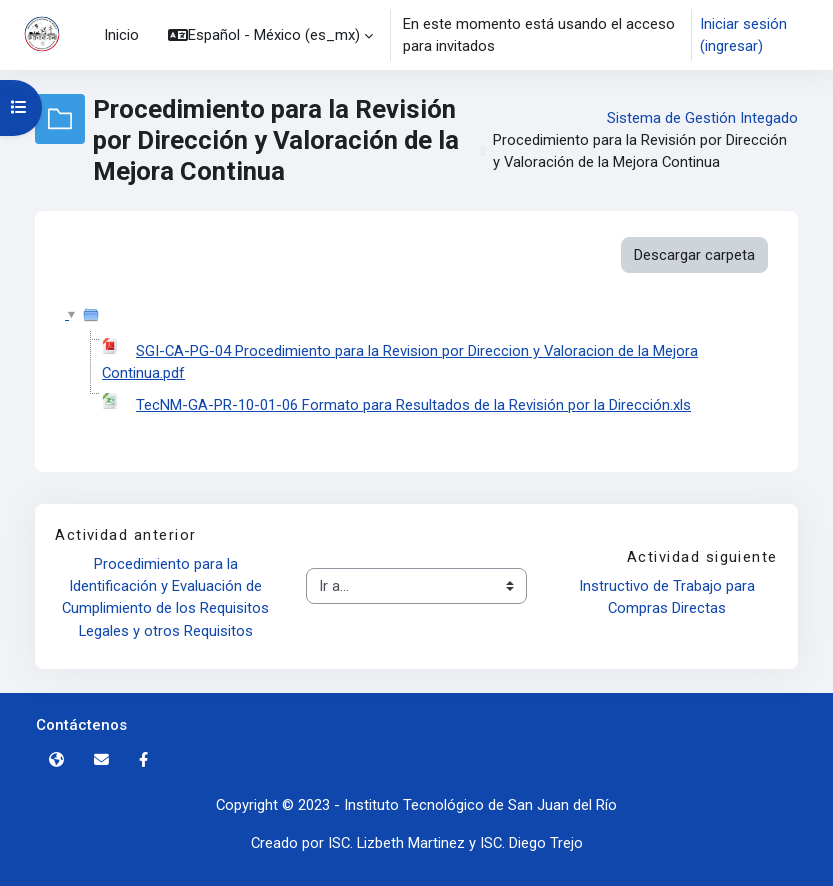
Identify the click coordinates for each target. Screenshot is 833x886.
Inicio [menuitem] (121, 35)
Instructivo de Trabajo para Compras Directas (669, 597)
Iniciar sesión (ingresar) (743, 35)
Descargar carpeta (694, 255)
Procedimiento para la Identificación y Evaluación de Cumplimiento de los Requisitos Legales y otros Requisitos (167, 597)
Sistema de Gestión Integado (702, 118)
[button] (270, 35)
